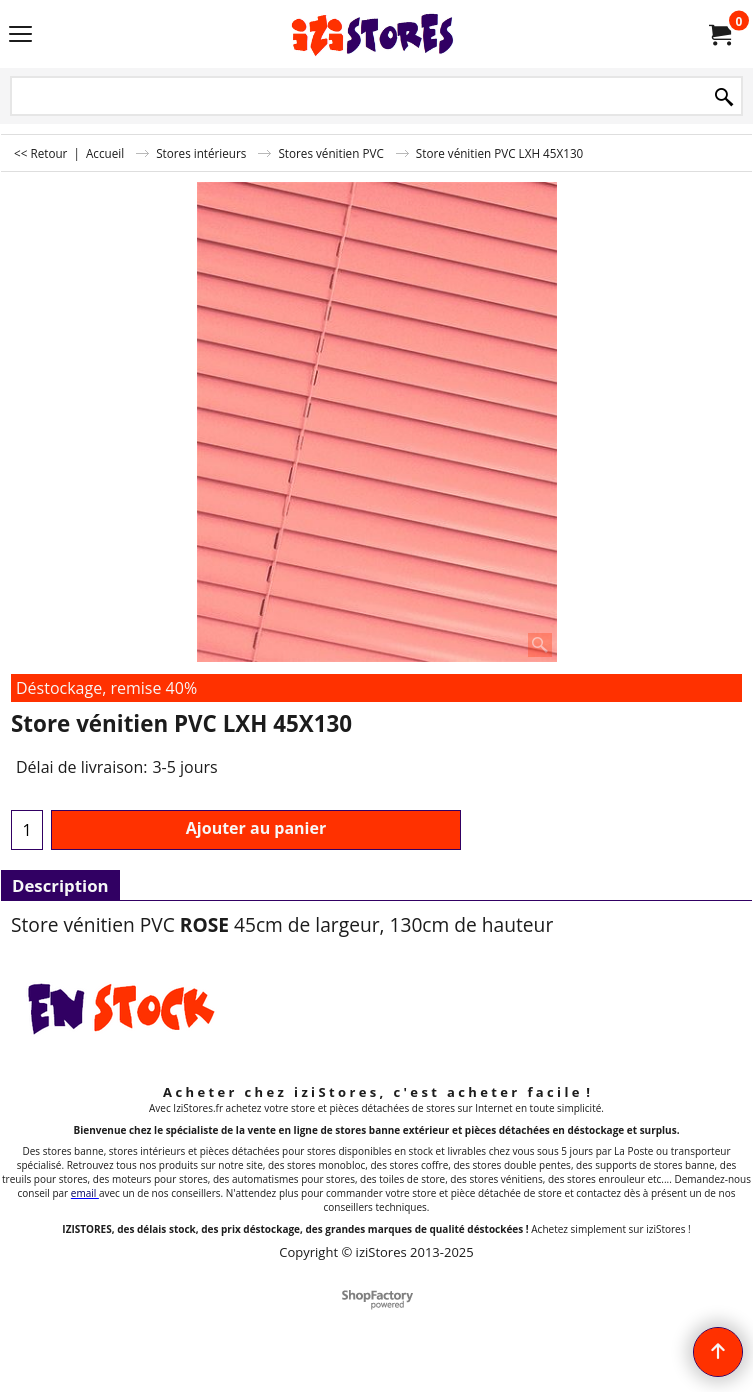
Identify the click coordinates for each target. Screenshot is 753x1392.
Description (60, 885)
